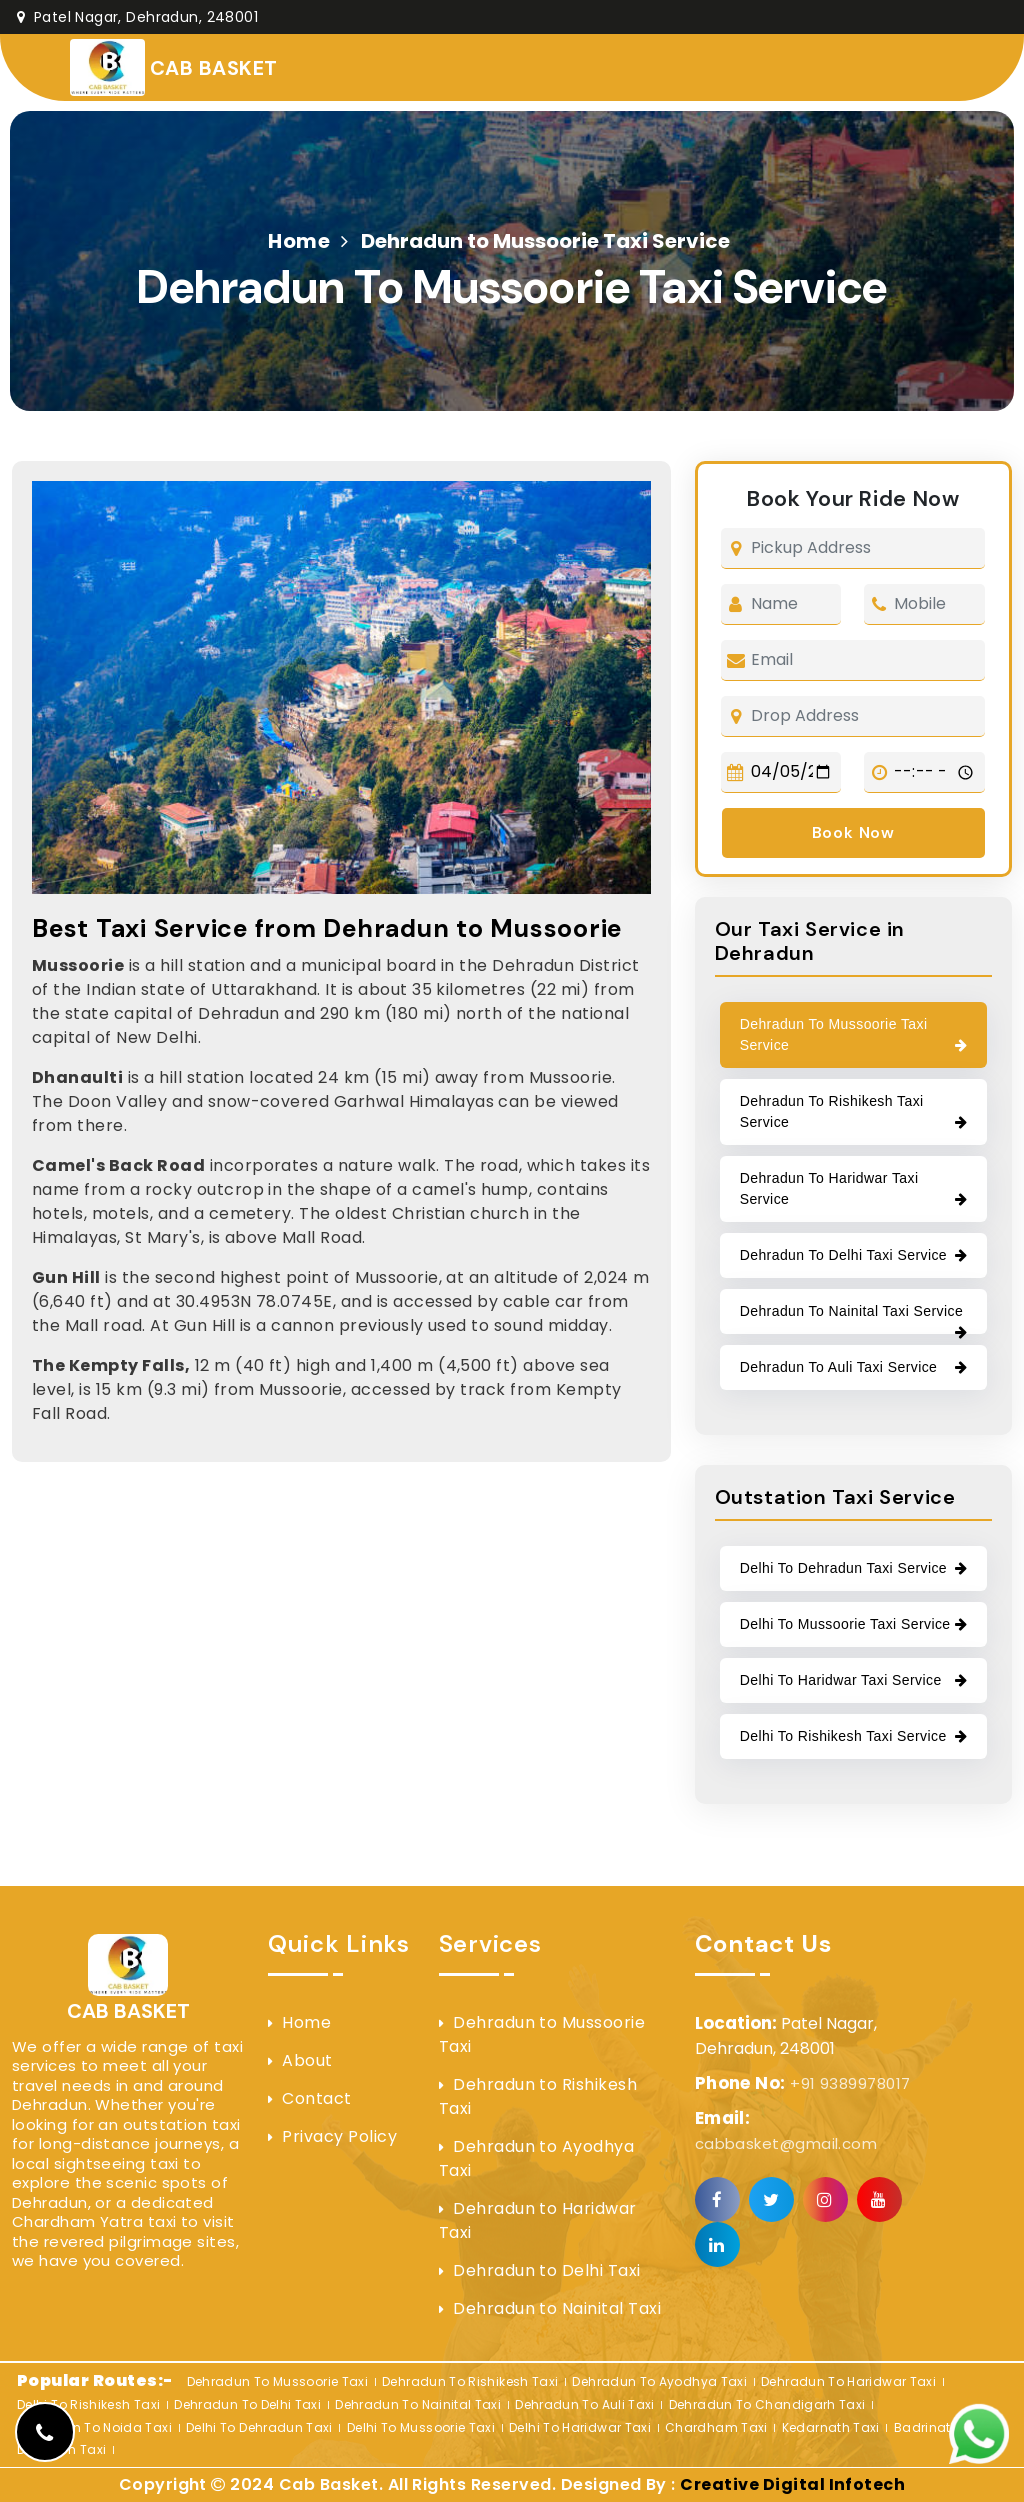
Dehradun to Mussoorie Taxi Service (834, 1034)
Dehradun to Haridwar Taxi (538, 2220)
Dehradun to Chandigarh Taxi (767, 2404)
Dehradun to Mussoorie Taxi (542, 2034)
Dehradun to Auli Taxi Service (839, 1367)
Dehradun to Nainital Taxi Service (851, 1311)
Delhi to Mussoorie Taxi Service (845, 1624)
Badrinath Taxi (941, 2427)
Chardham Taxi (716, 2427)
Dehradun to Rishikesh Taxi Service (832, 1111)
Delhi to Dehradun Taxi (259, 2427)
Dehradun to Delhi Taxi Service (843, 1255)
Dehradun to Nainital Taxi (557, 2308)
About (307, 2060)
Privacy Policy (339, 2136)
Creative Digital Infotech (792, 2484)
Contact (316, 2098)
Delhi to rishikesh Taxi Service (843, 1736)
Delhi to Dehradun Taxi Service (843, 1568)
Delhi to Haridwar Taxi (580, 2427)
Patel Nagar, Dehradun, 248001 (137, 17)
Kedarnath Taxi (831, 2427)
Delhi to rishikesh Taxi (88, 2404)
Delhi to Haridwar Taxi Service (841, 1680)
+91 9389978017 (803, 2083)
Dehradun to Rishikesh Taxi (538, 2096)
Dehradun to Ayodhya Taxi (537, 2158)
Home (299, 241)
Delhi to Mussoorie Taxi (421, 2427)
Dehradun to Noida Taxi (94, 2427)
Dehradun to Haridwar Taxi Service (829, 1188)
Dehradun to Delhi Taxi (547, 2270)
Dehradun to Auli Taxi (585, 2404)
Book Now (853, 832)
